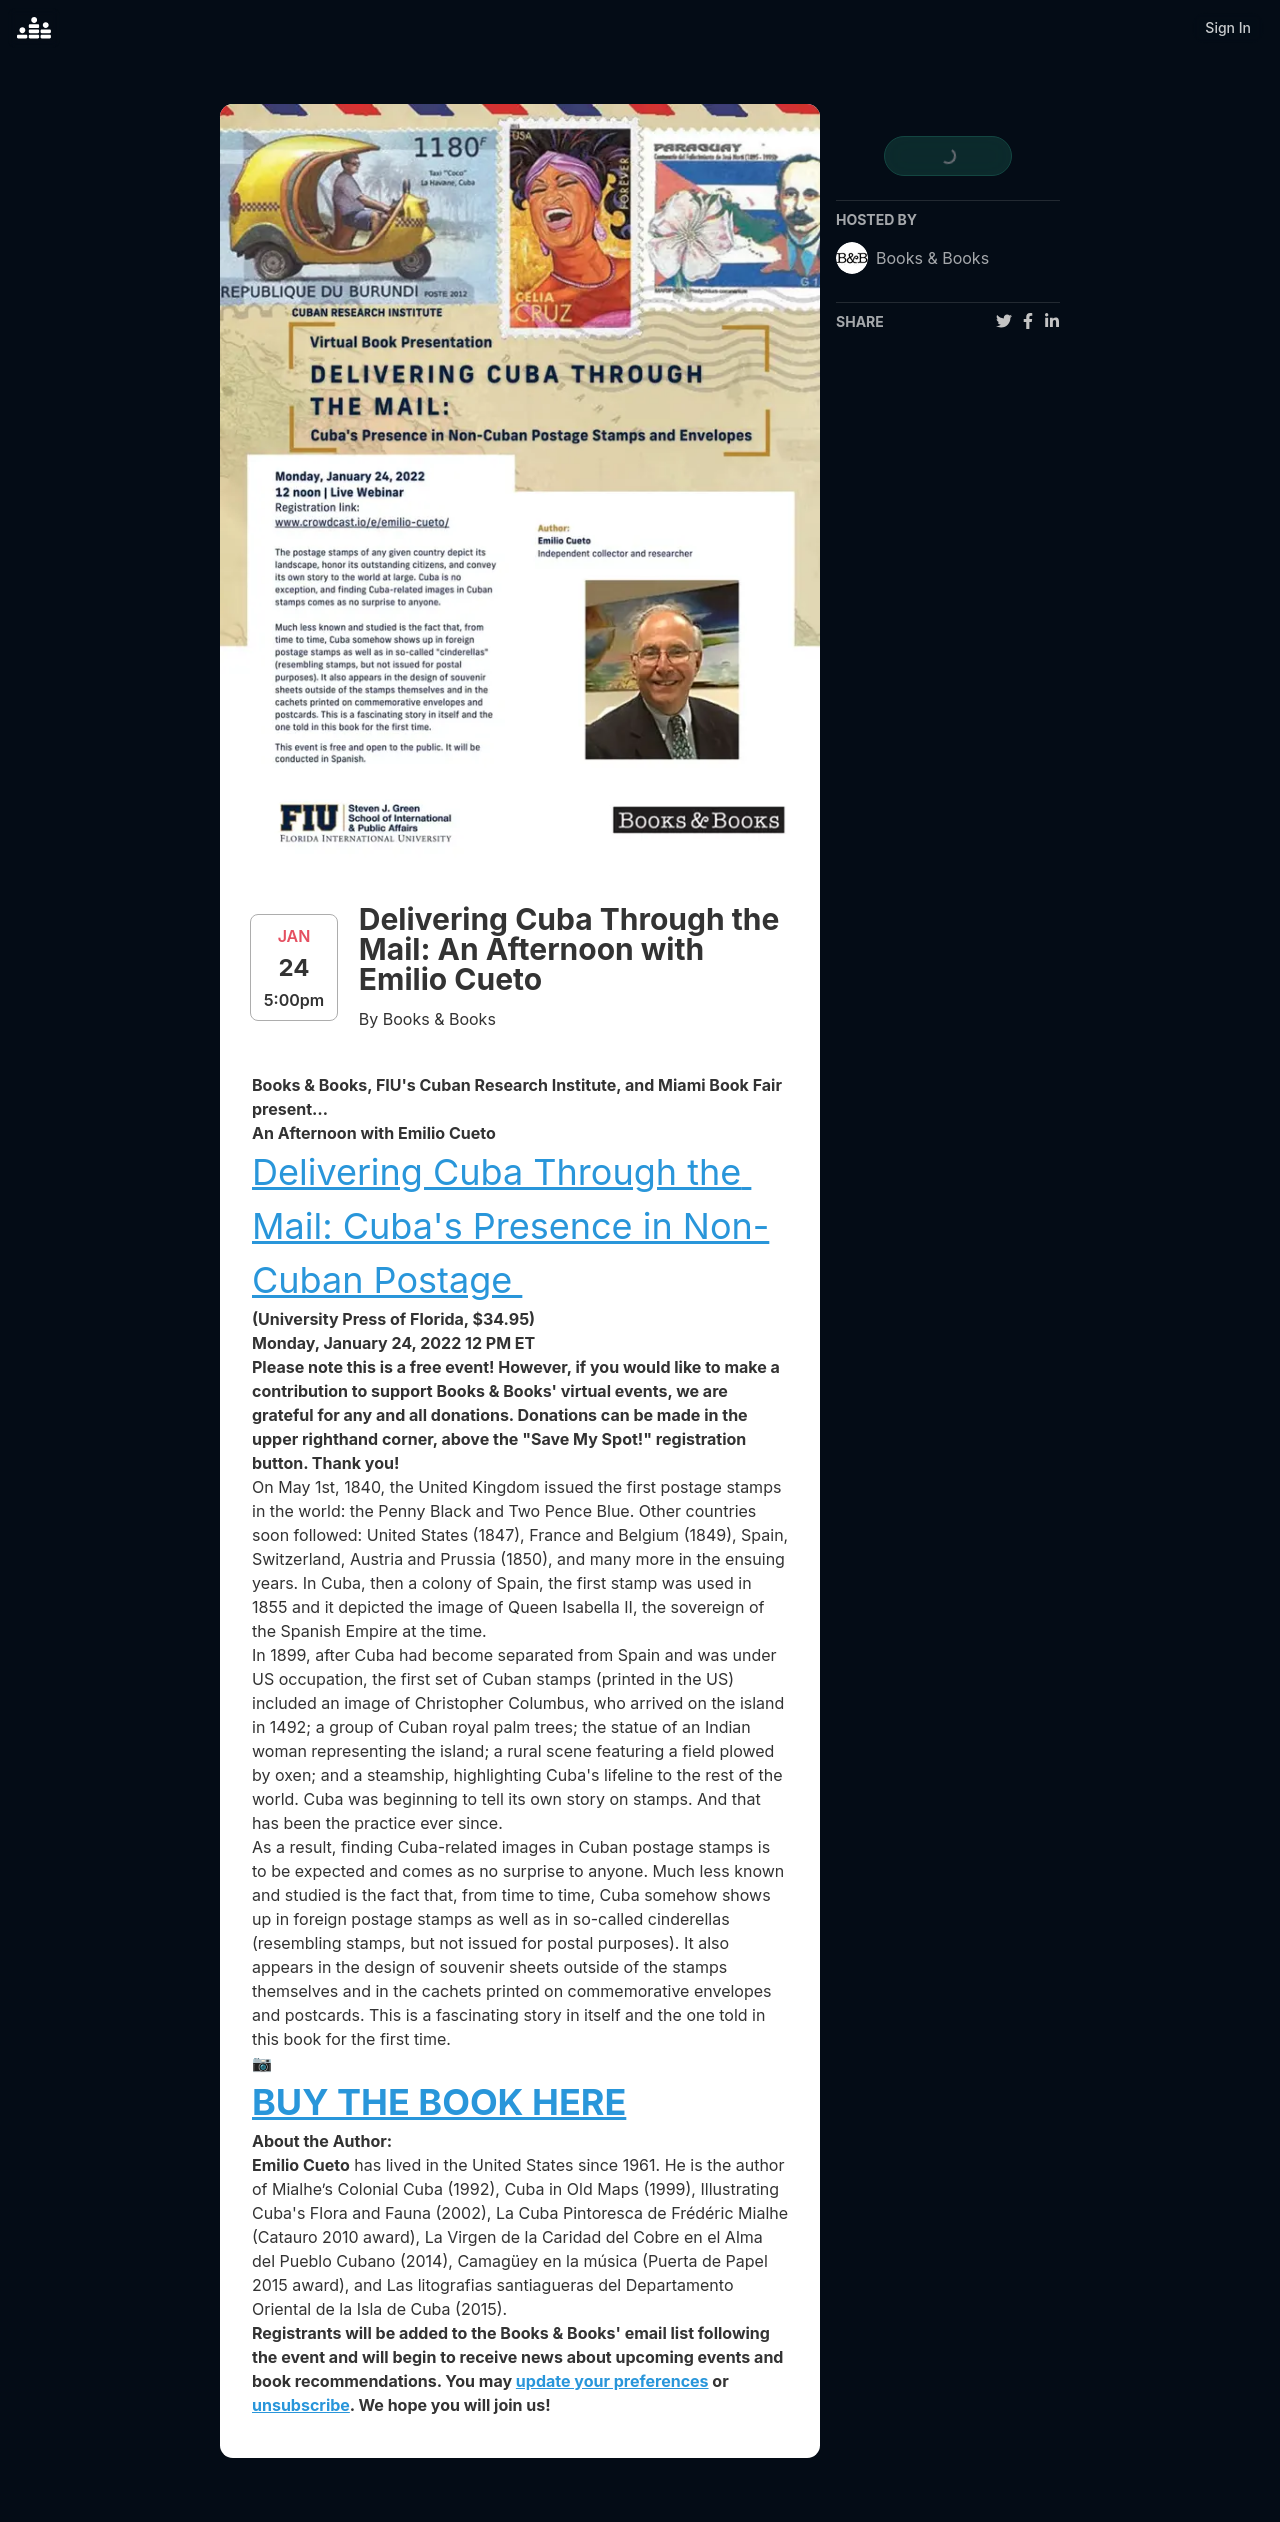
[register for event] (948, 156)
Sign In (1228, 27)
